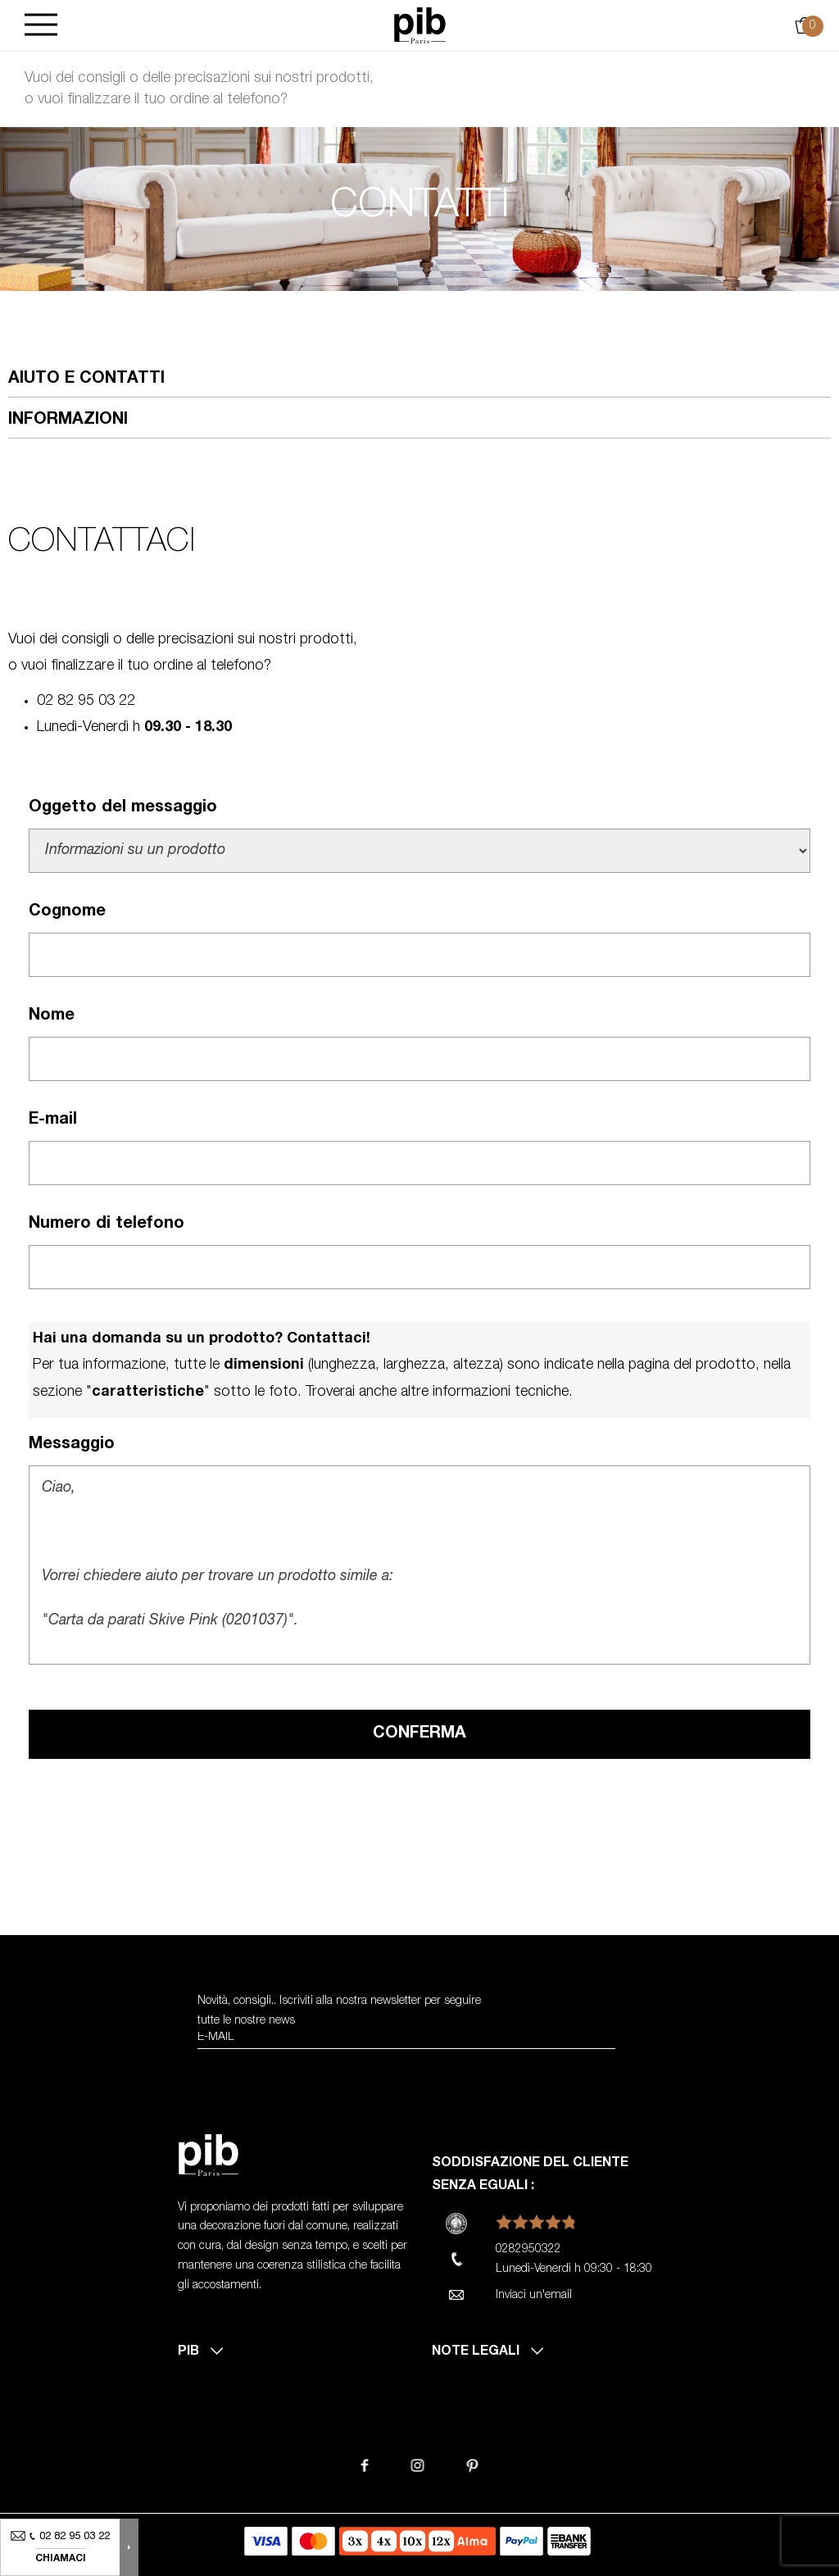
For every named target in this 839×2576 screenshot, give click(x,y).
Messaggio (72, 1445)
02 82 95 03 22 (86, 701)
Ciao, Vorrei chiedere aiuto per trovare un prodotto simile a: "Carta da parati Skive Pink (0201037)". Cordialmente (419, 1565)
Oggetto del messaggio (123, 808)
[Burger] (41, 26)
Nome (52, 1016)
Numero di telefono (106, 1224)
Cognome (67, 912)
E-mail (53, 1120)
